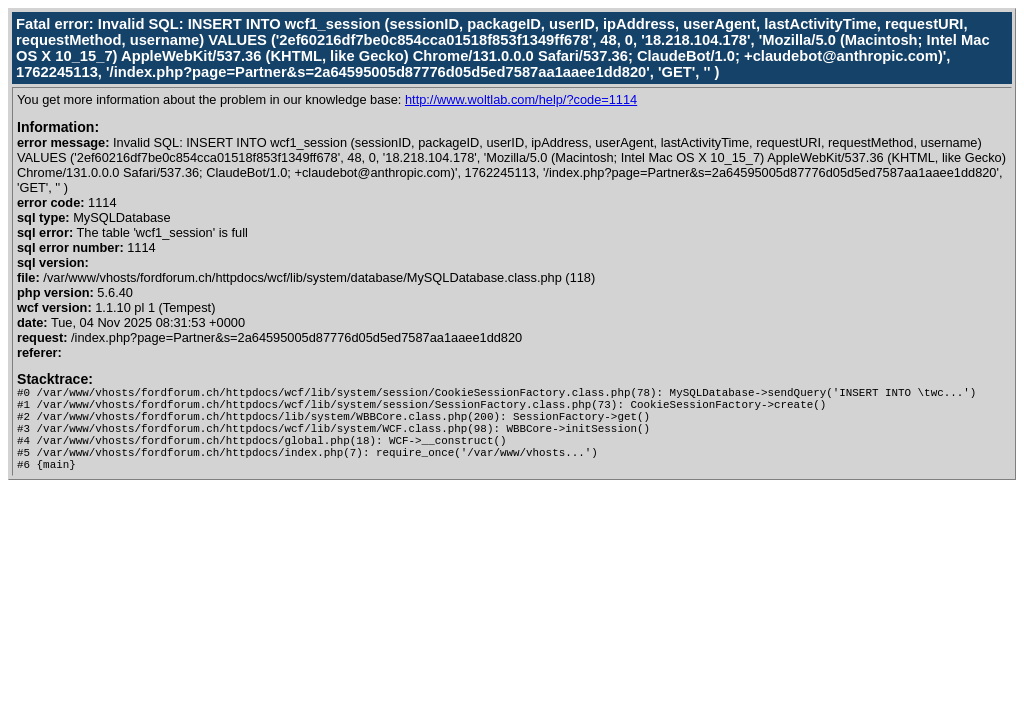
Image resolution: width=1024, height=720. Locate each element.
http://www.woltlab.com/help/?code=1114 (521, 99)
